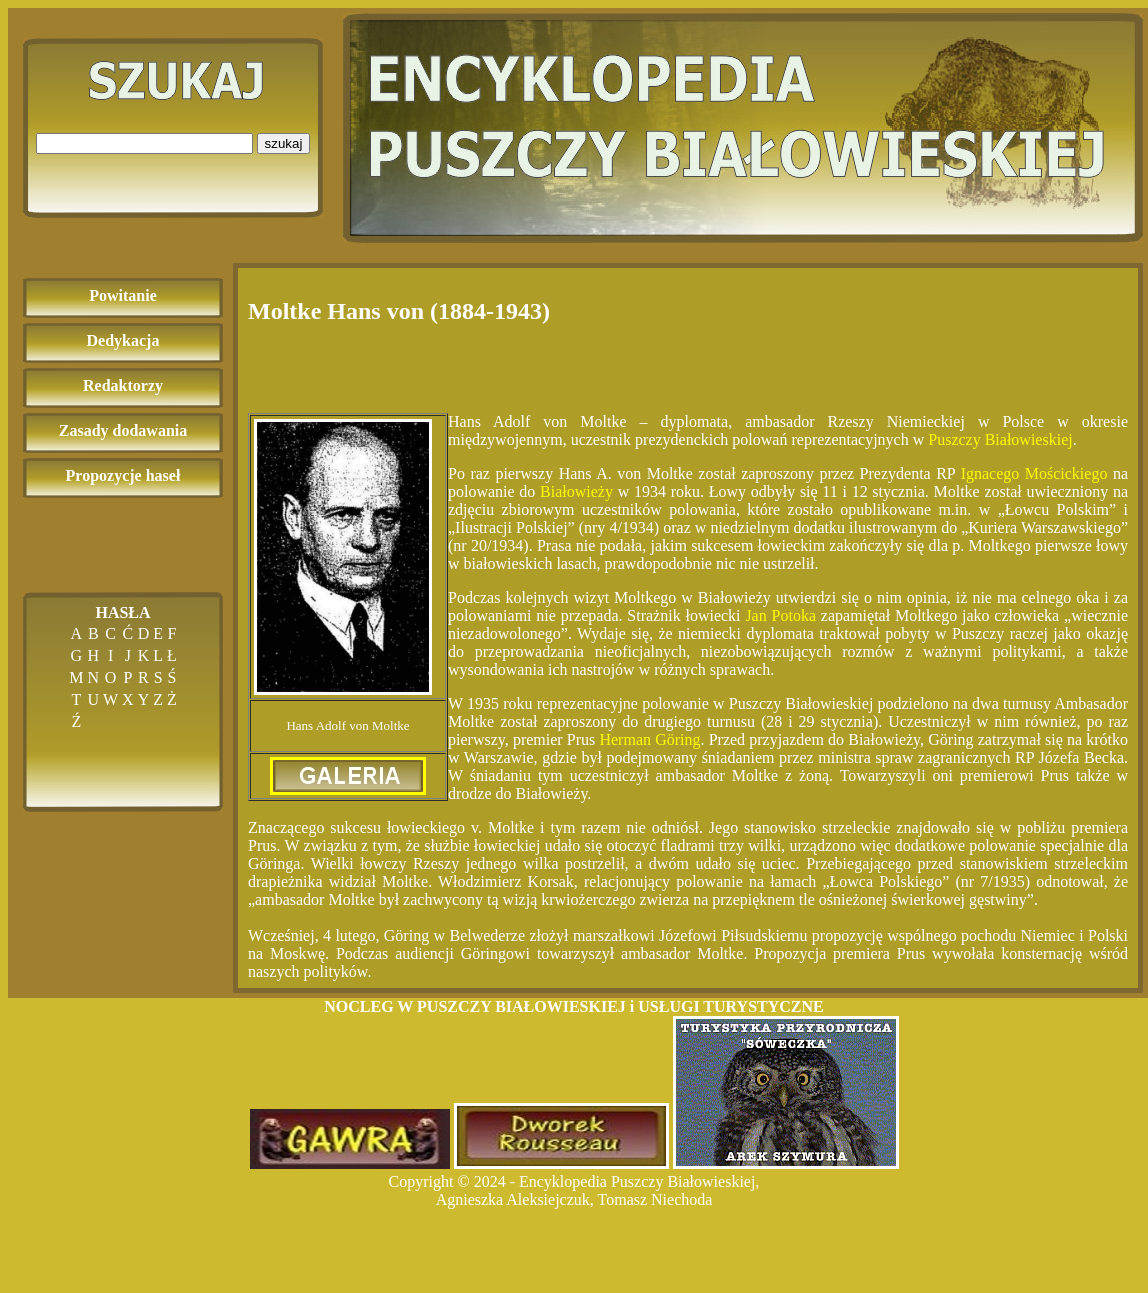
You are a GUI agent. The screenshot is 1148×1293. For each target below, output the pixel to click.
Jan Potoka (780, 615)
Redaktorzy (123, 385)
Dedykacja (123, 340)
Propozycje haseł (123, 475)
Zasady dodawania (123, 430)
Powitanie (123, 295)
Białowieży (576, 491)
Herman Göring (649, 739)
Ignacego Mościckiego (1034, 473)
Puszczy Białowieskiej (1000, 439)
